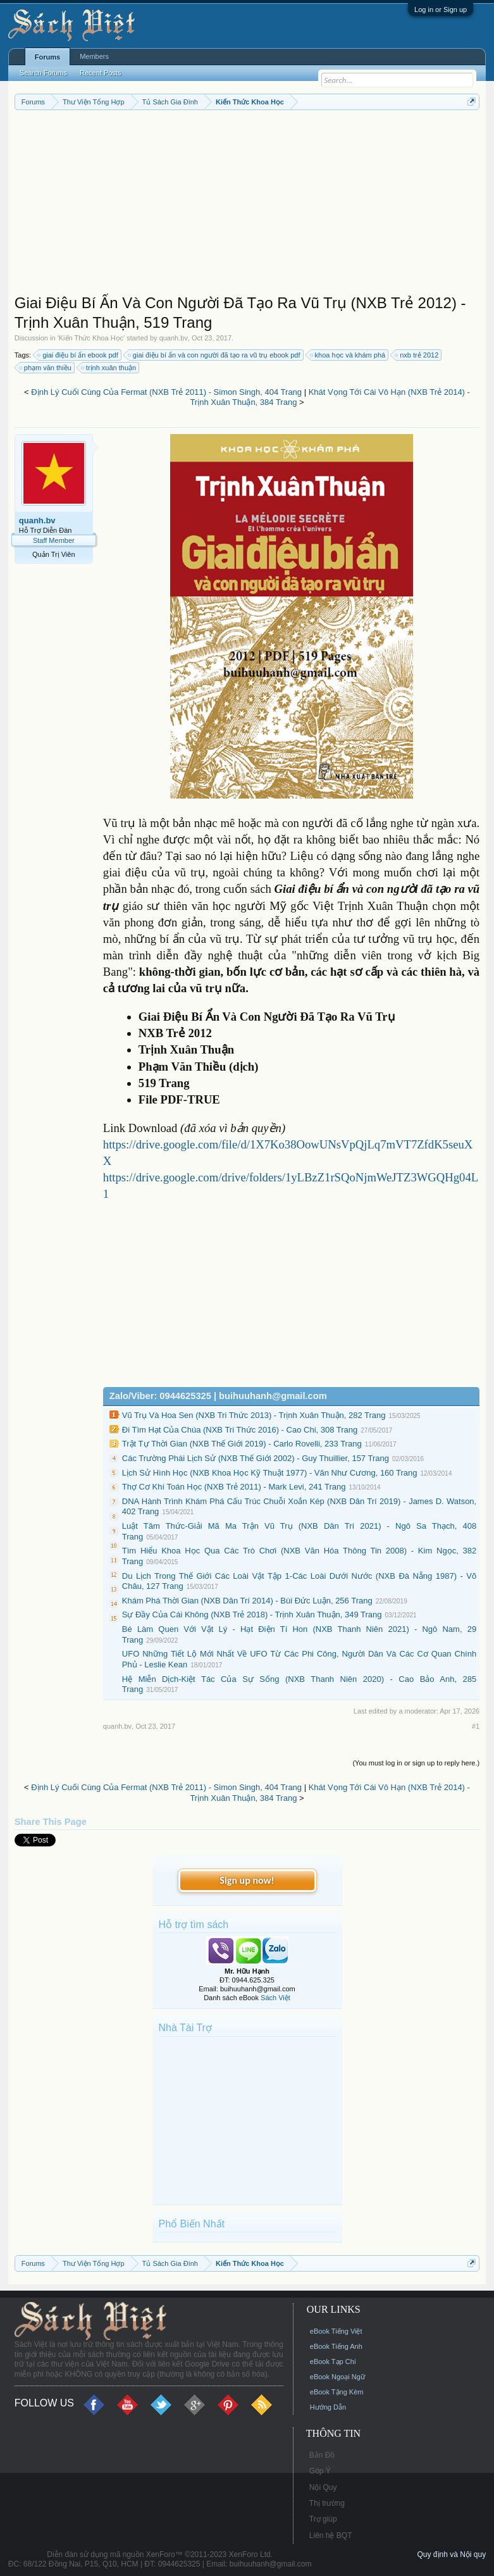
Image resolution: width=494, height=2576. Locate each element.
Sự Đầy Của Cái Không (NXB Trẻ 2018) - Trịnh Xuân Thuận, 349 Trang (252, 1614)
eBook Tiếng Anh (336, 2346)
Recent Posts (100, 73)
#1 (475, 1726)
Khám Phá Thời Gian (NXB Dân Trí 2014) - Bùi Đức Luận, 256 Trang (247, 1600)
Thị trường (327, 2503)
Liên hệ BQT (330, 2535)
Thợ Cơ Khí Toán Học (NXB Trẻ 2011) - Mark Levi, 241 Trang (234, 1486)
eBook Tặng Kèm (337, 2392)
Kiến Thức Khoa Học (91, 338)
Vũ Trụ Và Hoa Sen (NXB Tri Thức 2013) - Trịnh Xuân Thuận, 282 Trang (254, 1415)
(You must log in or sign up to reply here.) (415, 1763)
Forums (47, 57)
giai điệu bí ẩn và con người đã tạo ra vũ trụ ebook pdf (214, 355)
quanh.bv (173, 338)
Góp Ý (320, 2471)
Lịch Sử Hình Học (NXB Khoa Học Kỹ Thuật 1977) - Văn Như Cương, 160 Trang (269, 1473)
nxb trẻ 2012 (417, 355)
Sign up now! (246, 1880)
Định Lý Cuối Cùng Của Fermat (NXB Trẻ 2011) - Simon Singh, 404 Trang (166, 392)
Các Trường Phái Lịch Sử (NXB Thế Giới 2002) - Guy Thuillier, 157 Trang (255, 1458)
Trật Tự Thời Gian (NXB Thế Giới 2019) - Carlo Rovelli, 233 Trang (242, 1443)
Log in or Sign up (440, 9)
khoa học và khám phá (348, 355)
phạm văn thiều (45, 367)
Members (94, 56)
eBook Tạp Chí (333, 2361)
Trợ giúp (323, 2519)
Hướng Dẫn (328, 2407)
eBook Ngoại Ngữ (337, 2376)
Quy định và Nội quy (451, 2554)
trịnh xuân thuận (109, 367)
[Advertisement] (247, 205)
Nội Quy (323, 2487)
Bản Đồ (322, 2455)
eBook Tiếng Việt (336, 2331)
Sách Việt (275, 1997)
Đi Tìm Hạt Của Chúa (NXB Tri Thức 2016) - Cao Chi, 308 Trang (240, 1429)
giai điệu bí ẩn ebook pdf (78, 355)
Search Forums (43, 73)
